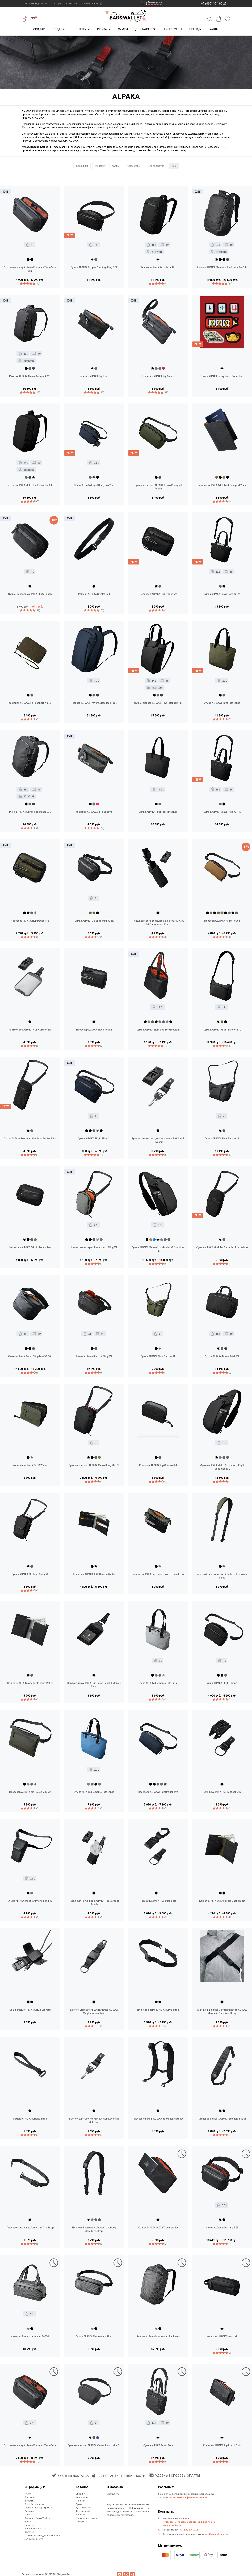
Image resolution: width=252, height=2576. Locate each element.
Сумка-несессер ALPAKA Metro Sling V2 (94, 1247)
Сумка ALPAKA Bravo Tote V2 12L (222, 594)
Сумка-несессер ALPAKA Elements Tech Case (30, 2445)
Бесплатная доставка (35, 3)
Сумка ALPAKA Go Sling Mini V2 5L (94, 921)
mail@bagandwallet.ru (215, 2534)
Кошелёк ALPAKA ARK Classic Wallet (94, 1574)
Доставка (30, 2511)
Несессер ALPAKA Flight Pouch (222, 921)
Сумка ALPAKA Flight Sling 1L (222, 1683)
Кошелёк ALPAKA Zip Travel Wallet (158, 2227)
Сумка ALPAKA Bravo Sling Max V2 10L (30, 1356)
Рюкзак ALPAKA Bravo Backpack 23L (30, 812)
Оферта (29, 2532)
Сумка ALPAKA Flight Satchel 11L (222, 1029)
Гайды (214, 29)
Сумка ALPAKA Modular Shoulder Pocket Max (222, 1247)
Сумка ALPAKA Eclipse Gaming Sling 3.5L (94, 267)
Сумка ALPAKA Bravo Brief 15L (222, 1356)
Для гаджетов (146, 29)
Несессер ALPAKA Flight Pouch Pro (158, 1792)
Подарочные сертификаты (39, 2508)
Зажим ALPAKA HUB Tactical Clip (222, 1792)
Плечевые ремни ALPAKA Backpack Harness (158, 2118)
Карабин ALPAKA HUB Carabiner (158, 1901)
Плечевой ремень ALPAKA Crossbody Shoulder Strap (94, 2229)
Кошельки (82, 29)
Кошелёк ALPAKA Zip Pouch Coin (222, 2445)
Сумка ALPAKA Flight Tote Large (222, 703)
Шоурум (57, 3)
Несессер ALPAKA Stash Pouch (94, 1029)
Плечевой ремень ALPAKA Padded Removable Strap (222, 1576)
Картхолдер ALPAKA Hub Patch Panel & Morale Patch (94, 1685)
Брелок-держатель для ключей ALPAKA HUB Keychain (158, 1140)
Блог (27, 2521)
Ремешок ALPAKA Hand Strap (30, 2118)
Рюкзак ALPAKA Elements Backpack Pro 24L (222, 267)
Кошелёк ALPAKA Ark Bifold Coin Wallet (30, 1683)
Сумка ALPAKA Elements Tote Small (158, 1683)
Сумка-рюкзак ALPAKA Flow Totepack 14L (158, 703)
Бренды (195, 29)
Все (174, 166)
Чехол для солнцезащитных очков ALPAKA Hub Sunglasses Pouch (158, 923)
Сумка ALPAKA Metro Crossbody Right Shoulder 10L (222, 1467)
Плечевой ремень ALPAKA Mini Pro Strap (30, 2227)
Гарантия (30, 2525)
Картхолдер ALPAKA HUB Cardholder (30, 1029)
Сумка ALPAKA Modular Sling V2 (29, 1574)
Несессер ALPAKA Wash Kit (222, 2336)
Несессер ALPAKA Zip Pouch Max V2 (30, 1792)
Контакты (71, 3)
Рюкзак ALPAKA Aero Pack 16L (158, 267)
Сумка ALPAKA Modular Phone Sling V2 (30, 1901)
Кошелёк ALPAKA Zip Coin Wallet (158, 1465)
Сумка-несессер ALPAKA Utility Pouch (30, 594)
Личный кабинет (33, 2539)
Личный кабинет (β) (92, 3)
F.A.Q (27, 2494)
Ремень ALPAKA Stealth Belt (94, 594)
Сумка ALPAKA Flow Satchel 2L (158, 1356)
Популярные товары (87, 2518)
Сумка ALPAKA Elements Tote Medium (158, 1029)
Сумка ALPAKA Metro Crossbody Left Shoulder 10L (158, 1249)
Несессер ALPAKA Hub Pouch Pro (30, 921)
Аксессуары (173, 29)
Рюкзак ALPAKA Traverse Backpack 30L (94, 703)
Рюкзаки (104, 29)
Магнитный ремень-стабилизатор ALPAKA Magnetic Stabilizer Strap (222, 2012)
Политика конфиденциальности (42, 2535)
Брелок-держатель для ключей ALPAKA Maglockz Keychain (94, 2012)
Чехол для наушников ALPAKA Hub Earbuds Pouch (94, 1903)
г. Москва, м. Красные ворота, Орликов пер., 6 (188, 2522)
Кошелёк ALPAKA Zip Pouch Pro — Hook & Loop (158, 1574)
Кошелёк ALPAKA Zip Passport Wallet (30, 703)
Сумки (123, 29)
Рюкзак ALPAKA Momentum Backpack (158, 2336)
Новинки (81, 2514)
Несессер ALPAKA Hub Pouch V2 (158, 594)
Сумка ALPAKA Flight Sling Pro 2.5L (94, 485)
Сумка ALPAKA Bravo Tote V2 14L (222, 812)
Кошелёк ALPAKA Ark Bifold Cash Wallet (222, 1901)
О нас (28, 2514)
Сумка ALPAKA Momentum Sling (94, 2336)
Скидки (39, 29)
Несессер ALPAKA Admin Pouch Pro (30, 1247)
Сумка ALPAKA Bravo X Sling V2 (94, 1356)
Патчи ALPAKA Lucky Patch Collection (222, 376)
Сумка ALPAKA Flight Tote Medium (158, 812)
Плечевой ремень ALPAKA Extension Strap (222, 2118)
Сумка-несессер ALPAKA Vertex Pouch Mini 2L (94, 2445)
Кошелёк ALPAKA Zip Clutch (158, 376)
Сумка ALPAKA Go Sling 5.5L (222, 2227)
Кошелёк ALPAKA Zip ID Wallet (30, 1465)
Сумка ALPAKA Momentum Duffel (30, 2336)
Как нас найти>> (171, 2525)
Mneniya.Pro (113, 2494)
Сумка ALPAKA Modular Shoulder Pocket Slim (30, 1138)
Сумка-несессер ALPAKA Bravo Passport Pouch (158, 487)
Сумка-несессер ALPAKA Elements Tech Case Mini (30, 269)
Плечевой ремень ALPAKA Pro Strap (158, 2010)
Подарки (59, 29)
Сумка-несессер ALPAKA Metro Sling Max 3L (94, 1465)
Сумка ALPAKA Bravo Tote (158, 2445)
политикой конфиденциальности (189, 2497)
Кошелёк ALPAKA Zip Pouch (94, 376)
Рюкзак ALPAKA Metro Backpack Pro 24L (30, 485)
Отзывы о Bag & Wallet (37, 2518)
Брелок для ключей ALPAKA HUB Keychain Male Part (94, 2120)
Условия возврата (35, 2528)
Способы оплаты (34, 2504)
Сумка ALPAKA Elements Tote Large (94, 1792)
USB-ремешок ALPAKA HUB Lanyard (30, 2010)
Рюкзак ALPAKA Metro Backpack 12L (30, 376)
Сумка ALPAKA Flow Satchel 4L (222, 1138)
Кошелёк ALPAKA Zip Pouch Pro (93, 812)
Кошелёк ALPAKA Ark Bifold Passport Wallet (222, 485)
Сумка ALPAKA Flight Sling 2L (94, 1138)
